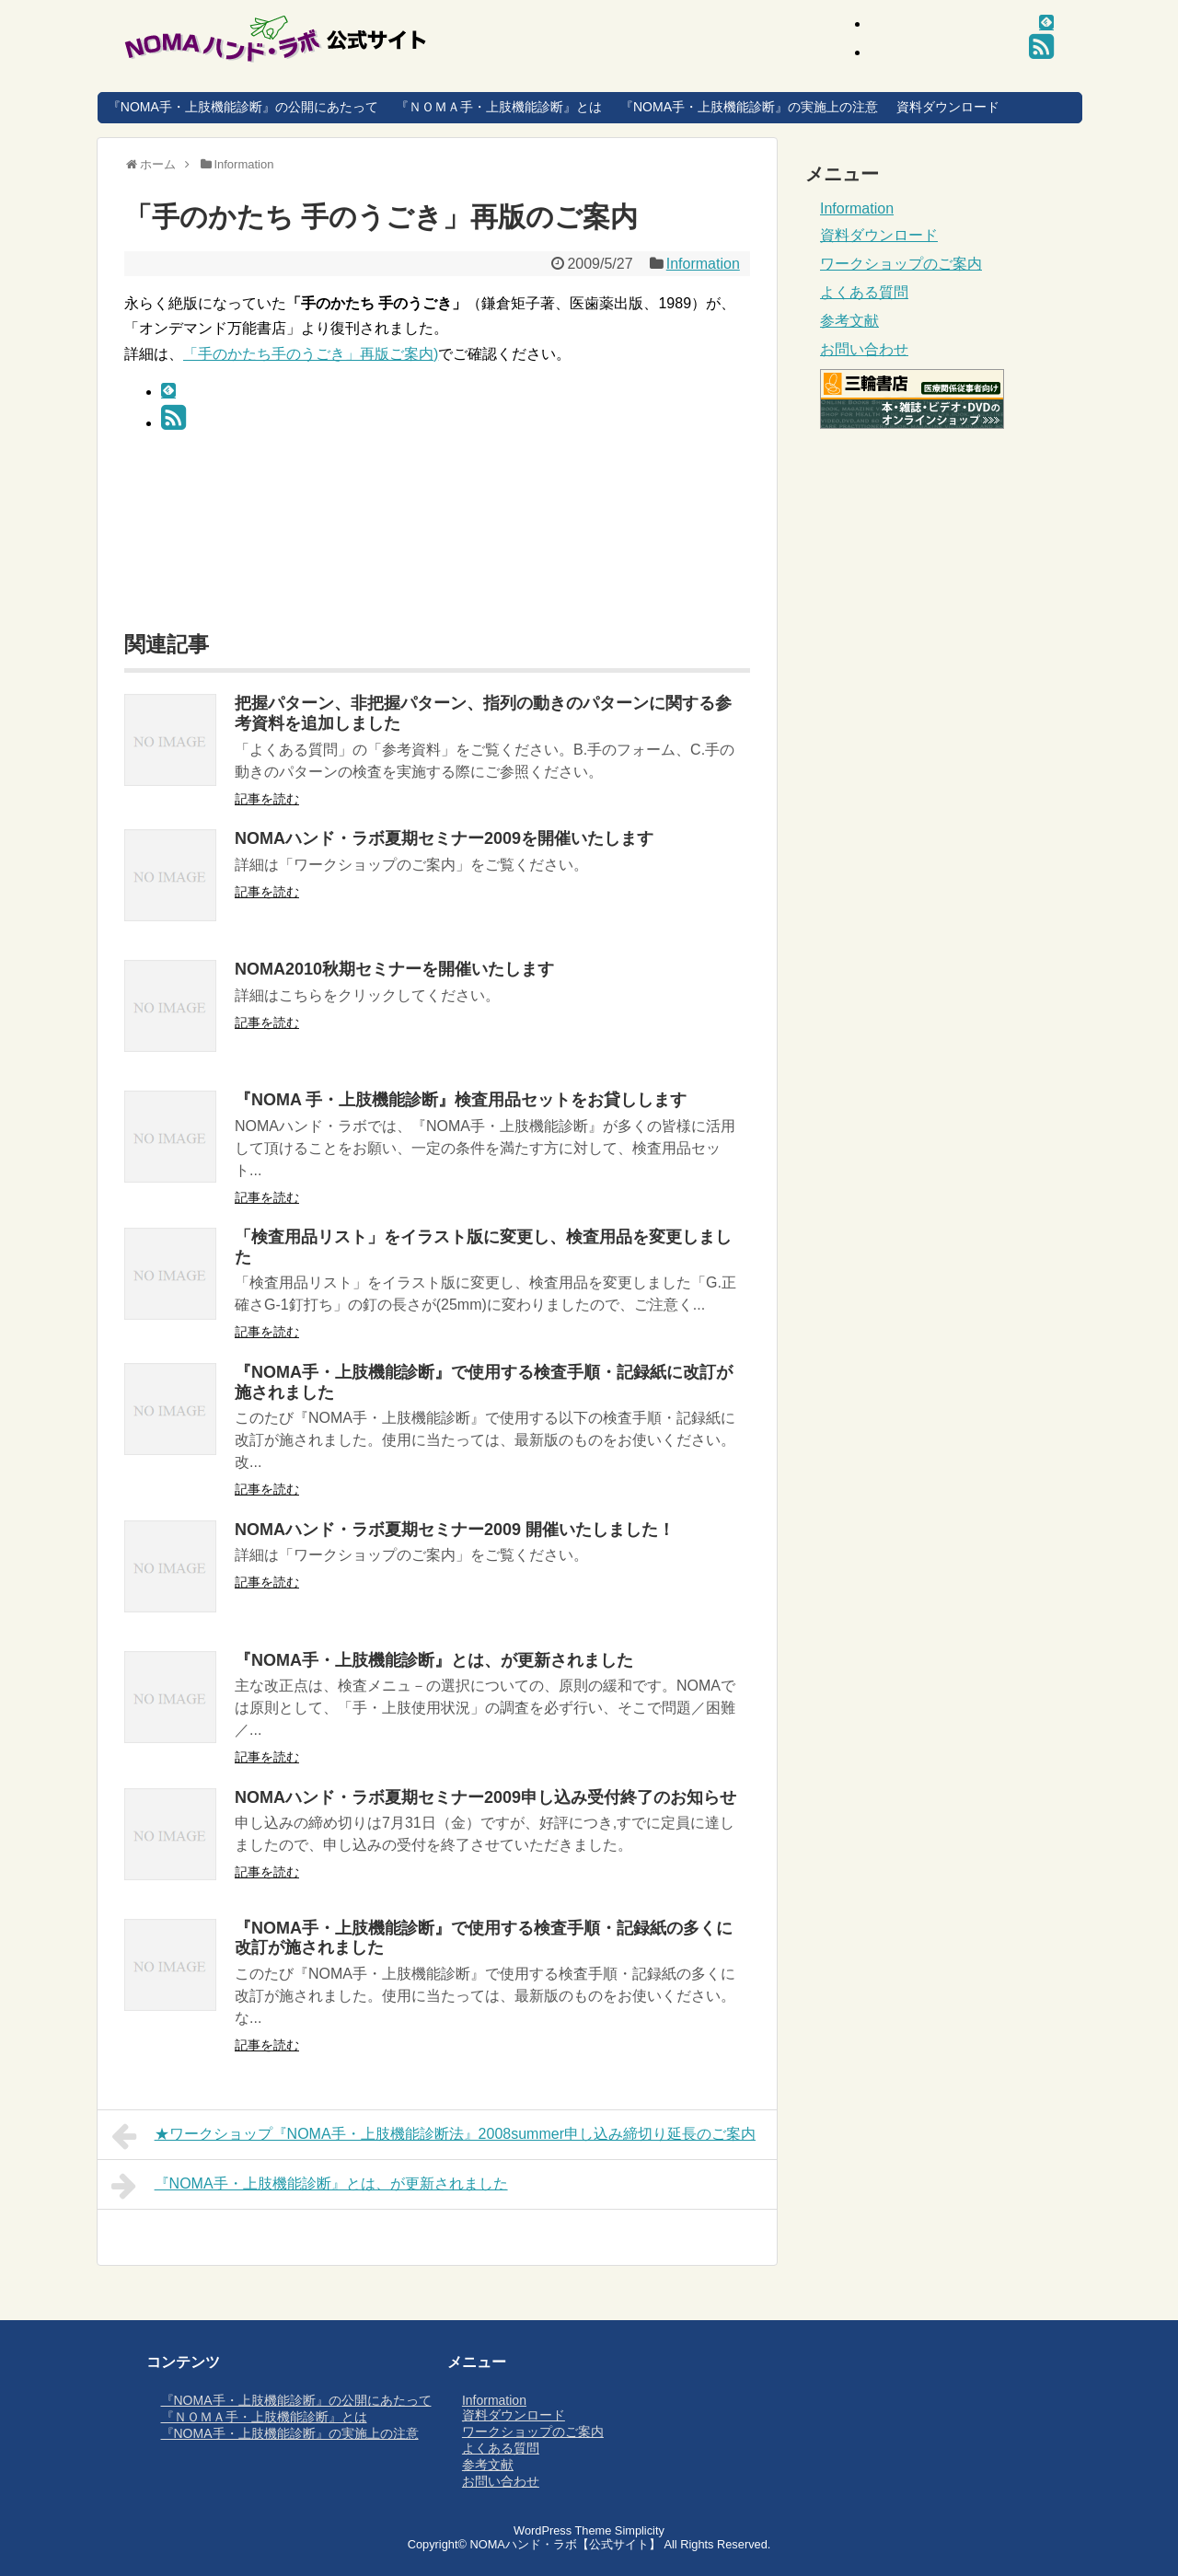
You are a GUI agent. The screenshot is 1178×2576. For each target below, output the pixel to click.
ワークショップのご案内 (901, 263)
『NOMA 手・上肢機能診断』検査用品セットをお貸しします (461, 1100)
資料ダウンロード (947, 106)
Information (703, 263)
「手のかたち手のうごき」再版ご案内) (310, 354)
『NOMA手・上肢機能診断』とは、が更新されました (434, 1660)
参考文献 (849, 321)
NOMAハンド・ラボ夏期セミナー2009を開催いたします (444, 838)
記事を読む (267, 798)
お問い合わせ (864, 349)
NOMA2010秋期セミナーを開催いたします (394, 969)
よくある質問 (864, 292)
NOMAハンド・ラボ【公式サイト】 (564, 2544)
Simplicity (639, 2530)
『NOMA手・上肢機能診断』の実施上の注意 (749, 106)
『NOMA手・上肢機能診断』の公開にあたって (243, 106)
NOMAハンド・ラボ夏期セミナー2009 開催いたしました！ (455, 1529)
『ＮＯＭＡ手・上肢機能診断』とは (499, 106)
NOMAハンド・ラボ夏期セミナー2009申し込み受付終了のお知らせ (485, 1797)
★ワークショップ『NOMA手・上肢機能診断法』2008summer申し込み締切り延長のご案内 (433, 2136)
